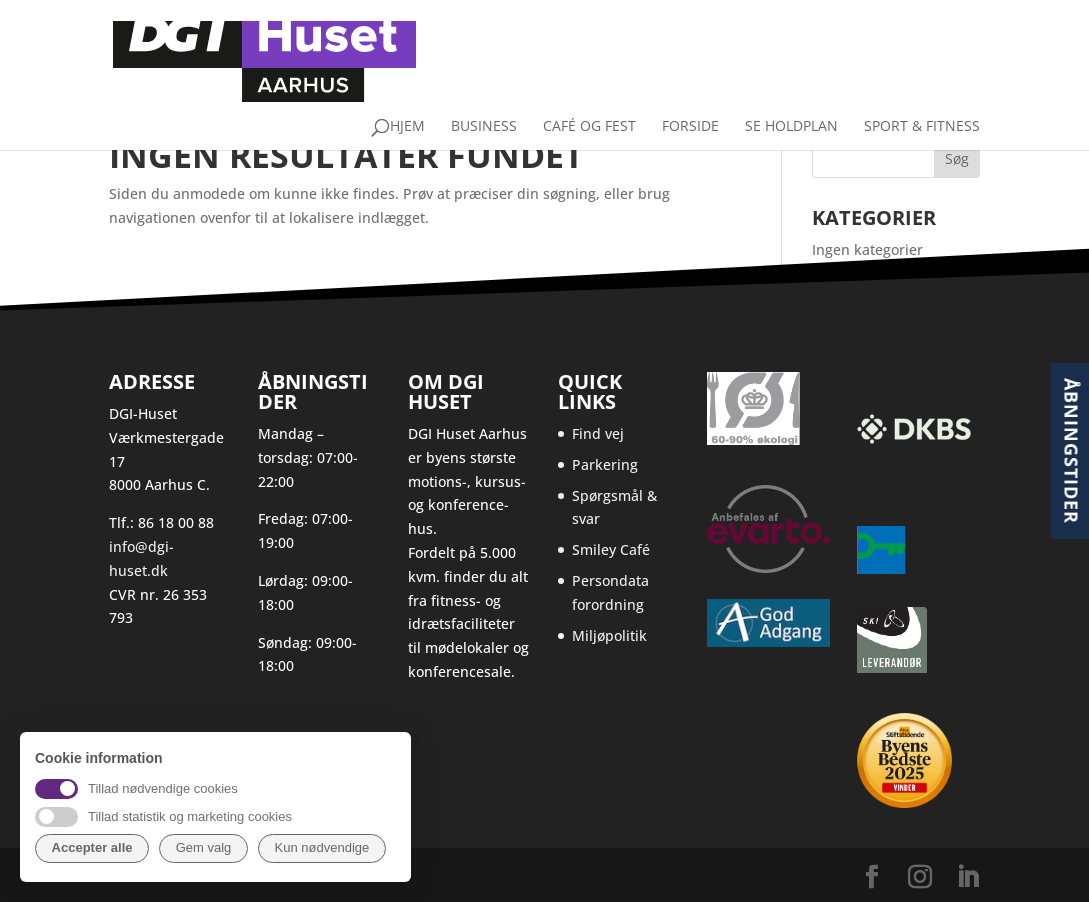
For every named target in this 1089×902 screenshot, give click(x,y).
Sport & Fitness (922, 84)
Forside (690, 84)
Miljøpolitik (609, 635)
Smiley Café (611, 549)
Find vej (598, 433)
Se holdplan (791, 84)
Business (484, 84)
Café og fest (589, 84)
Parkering (605, 464)
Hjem (407, 84)
